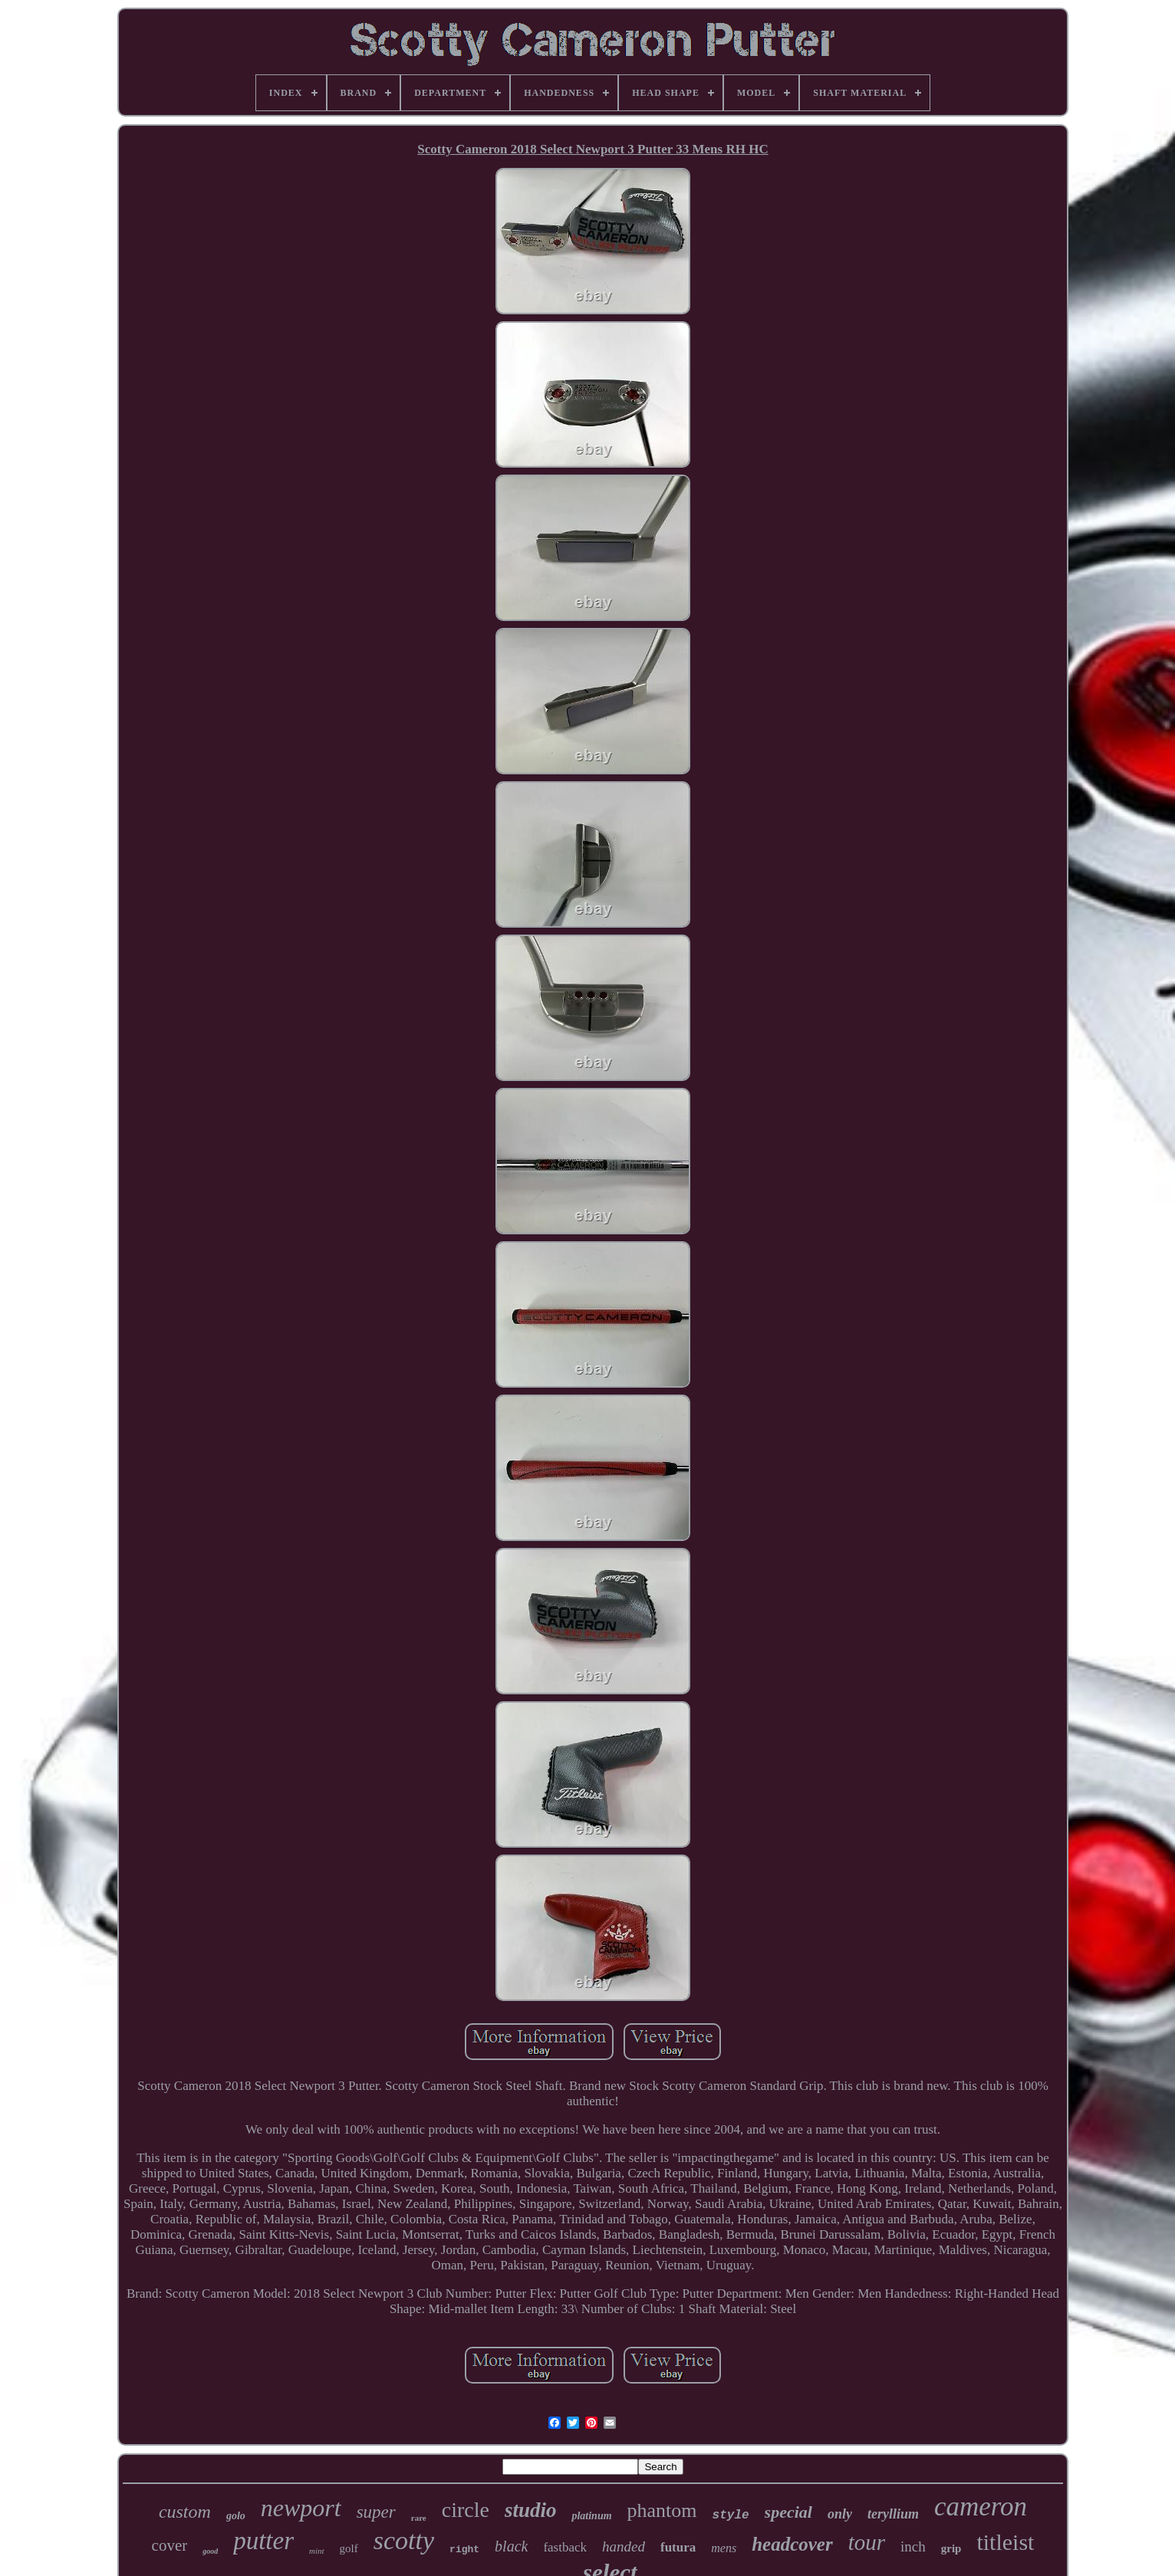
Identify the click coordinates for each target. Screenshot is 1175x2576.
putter (263, 2541)
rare (418, 2517)
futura (678, 2547)
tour (866, 2542)
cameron (980, 2507)
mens (723, 2548)
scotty (404, 2540)
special (788, 2512)
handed (623, 2546)
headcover (792, 2544)
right (464, 2549)
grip (951, 2548)
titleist (1005, 2542)
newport (301, 2508)
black (511, 2546)
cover (170, 2545)
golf (349, 2548)
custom (185, 2512)
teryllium (893, 2514)
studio (531, 2510)
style (731, 2515)
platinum (591, 2516)
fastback (565, 2547)
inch (913, 2546)
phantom (662, 2510)
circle (465, 2510)
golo (235, 2516)
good (210, 2551)
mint (316, 2550)
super (376, 2512)
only (840, 2514)
